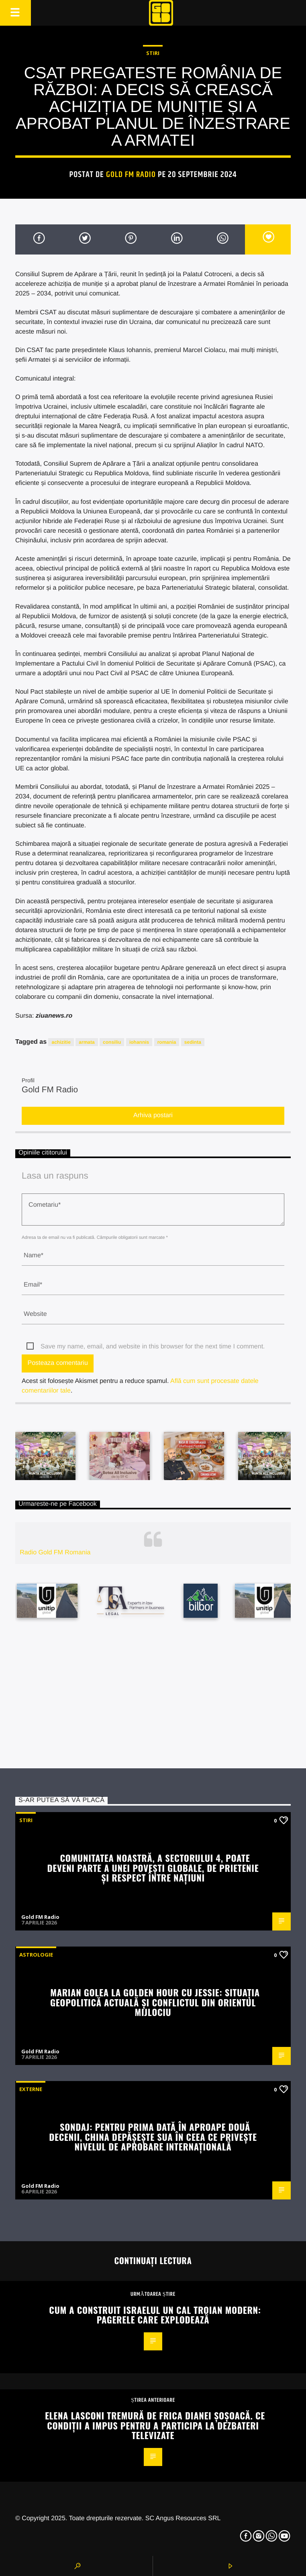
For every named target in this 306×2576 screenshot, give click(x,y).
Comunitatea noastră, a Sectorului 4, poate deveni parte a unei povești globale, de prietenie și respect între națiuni (153, 1867)
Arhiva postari (153, 1115)
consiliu (112, 1042)
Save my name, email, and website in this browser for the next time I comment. (153, 1346)
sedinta (192, 1042)
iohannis (139, 1042)
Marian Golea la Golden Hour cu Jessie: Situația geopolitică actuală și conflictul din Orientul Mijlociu (155, 2001)
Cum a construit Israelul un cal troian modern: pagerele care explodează (155, 2314)
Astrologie (36, 1954)
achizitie (60, 1042)
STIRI (152, 53)
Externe (30, 2089)
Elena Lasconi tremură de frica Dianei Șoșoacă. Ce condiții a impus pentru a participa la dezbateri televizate (155, 2425)
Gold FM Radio (131, 174)
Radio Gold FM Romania (55, 1552)
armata (86, 1042)
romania (166, 1042)
